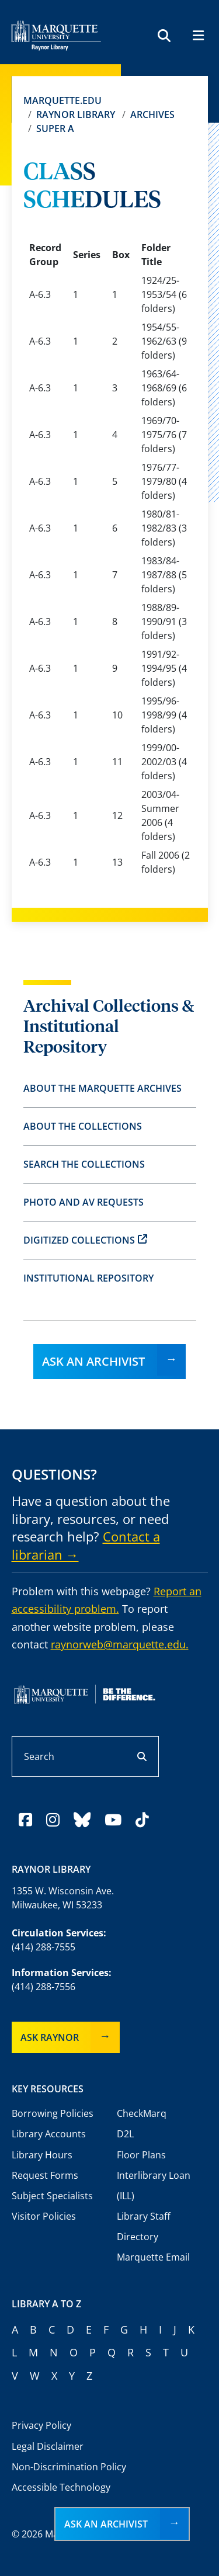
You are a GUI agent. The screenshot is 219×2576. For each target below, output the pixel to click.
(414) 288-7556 (43, 1986)
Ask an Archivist (93, 1361)
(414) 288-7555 (43, 1946)
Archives (152, 114)
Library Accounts (49, 2133)
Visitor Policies (44, 2216)
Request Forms (45, 2175)
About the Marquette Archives (102, 1088)
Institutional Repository (88, 1278)
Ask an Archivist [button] (106, 2524)
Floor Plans (141, 2154)
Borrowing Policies (52, 2113)
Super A (55, 128)
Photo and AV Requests (83, 1202)
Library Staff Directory (144, 2226)
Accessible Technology (61, 2487)
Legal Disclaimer (48, 2446)
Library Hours (42, 2154)
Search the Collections (84, 1164)
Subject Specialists (52, 2195)
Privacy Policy (41, 2425)
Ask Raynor (49, 2037)
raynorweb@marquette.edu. (120, 1644)
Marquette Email (153, 2257)
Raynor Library (75, 114)
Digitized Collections (85, 1240)
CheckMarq (141, 2113)
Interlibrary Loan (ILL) (153, 2185)
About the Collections (82, 1126)
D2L (125, 2133)
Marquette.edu (62, 100)
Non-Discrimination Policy (69, 2466)
